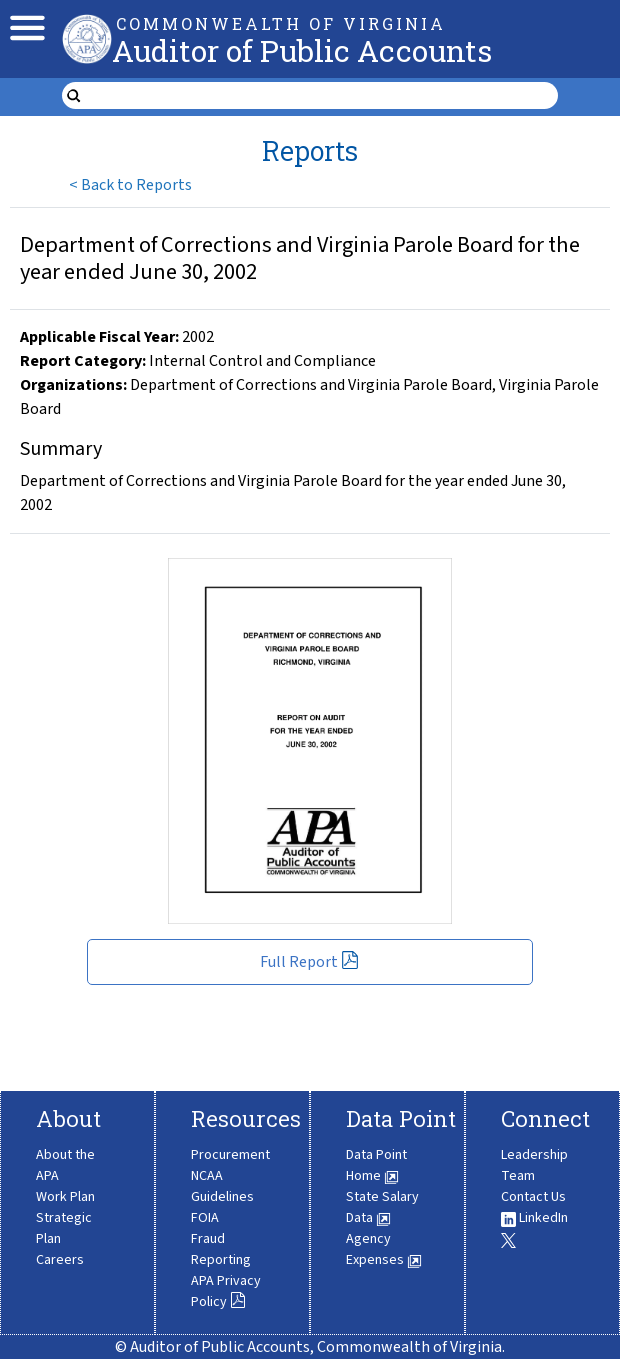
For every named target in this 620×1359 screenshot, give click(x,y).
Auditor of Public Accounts (302, 50)
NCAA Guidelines (222, 1186)
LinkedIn (534, 1218)
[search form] (322, 96)
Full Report (309, 962)
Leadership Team (534, 1165)
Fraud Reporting (221, 1249)
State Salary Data (382, 1207)
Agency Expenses (384, 1249)
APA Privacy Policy (226, 1291)
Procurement (230, 1155)
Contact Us (533, 1197)
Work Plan (65, 1197)
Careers (60, 1260)
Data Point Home (376, 1165)
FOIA (205, 1218)
